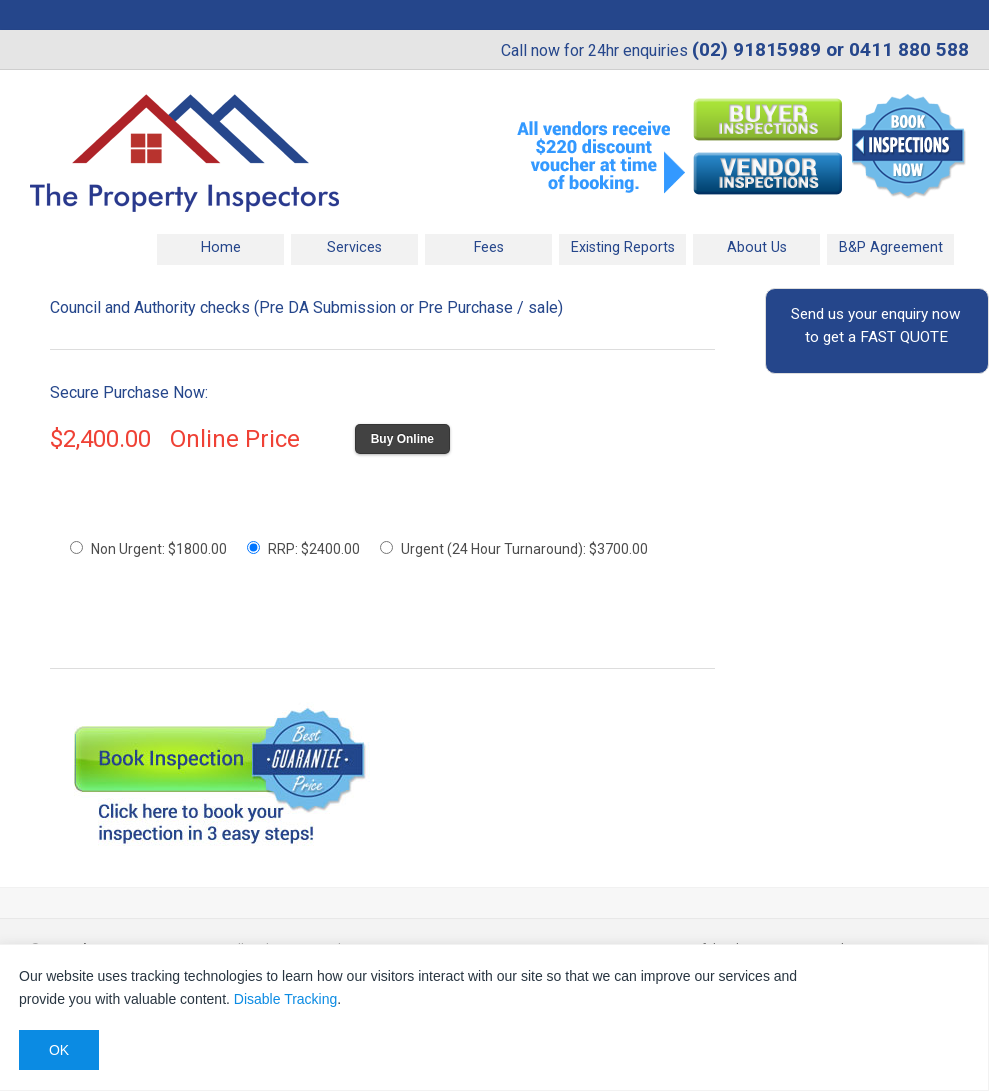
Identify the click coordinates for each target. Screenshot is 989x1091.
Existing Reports (623, 247)
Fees (489, 247)
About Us (757, 247)
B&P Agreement (891, 247)
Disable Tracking (286, 999)
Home (221, 247)
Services (354, 247)
